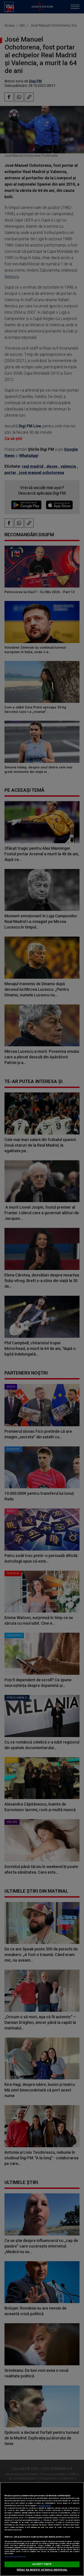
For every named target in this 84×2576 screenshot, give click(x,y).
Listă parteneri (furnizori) (14, 2557)
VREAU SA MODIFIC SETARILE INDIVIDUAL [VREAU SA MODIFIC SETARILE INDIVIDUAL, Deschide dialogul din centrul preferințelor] (42, 2569)
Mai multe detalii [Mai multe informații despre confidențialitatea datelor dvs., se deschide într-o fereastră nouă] (44, 2506)
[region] (42, 2529)
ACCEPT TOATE (41, 2564)
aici (41, 2520)
